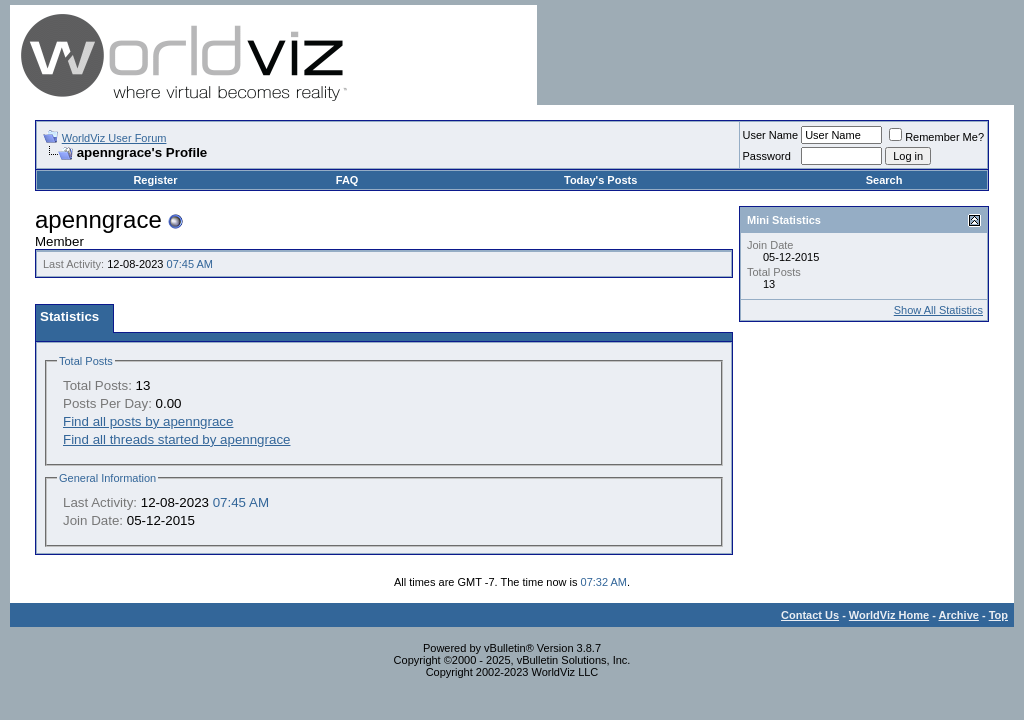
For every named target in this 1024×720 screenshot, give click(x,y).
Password (767, 156)
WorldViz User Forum (114, 138)
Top (998, 615)
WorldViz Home (889, 615)
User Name (771, 135)
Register (155, 180)
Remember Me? (936, 137)
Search (884, 180)
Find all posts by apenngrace (148, 421)
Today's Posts (600, 180)
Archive (959, 615)
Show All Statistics (938, 310)
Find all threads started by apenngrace (176, 439)
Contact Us (810, 615)
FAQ (347, 180)
